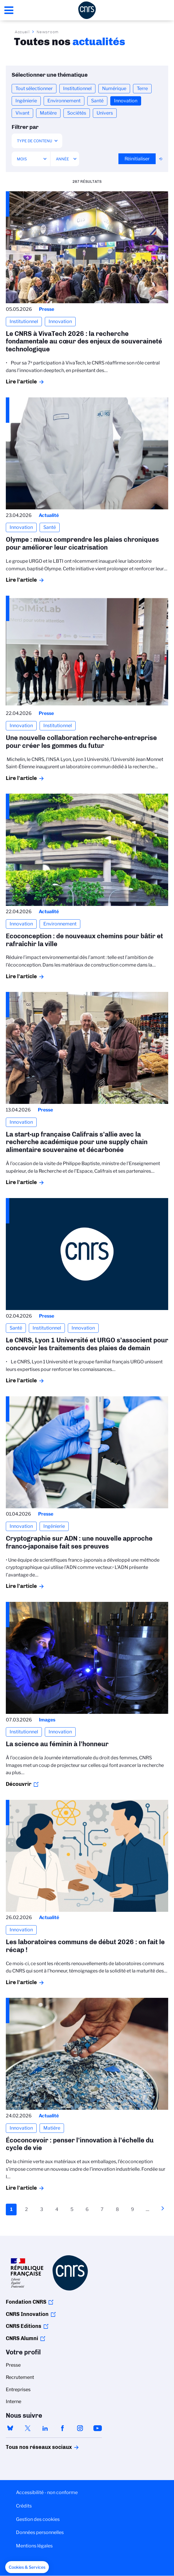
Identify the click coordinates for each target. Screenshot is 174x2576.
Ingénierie (26, 101)
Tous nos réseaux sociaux (29, 2447)
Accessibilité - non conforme (47, 2492)
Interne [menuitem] (13, 2401)
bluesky (10, 2428)
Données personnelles (40, 2532)
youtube (97, 2428)
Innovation (125, 101)
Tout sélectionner (34, 88)
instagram (80, 2428)
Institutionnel (77, 88)
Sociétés (76, 113)
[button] (27, 2567)
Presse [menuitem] (13, 2365)
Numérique (114, 88)
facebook (62, 2428)
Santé (97, 101)
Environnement (64, 101)
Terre (142, 88)
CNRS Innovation (27, 2314)
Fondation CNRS (26, 2302)
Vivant (22, 113)
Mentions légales (34, 2546)
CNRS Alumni (22, 2338)
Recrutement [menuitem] (20, 2377)
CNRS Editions (23, 2326)
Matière (48, 113)
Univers (105, 113)
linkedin (45, 2428)
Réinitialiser (137, 159)
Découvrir (18, 1784)
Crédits (24, 2506)
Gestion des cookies (38, 2519)
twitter (27, 2428)
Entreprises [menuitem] (18, 2389)
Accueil (22, 31)
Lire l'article (21, 381)
